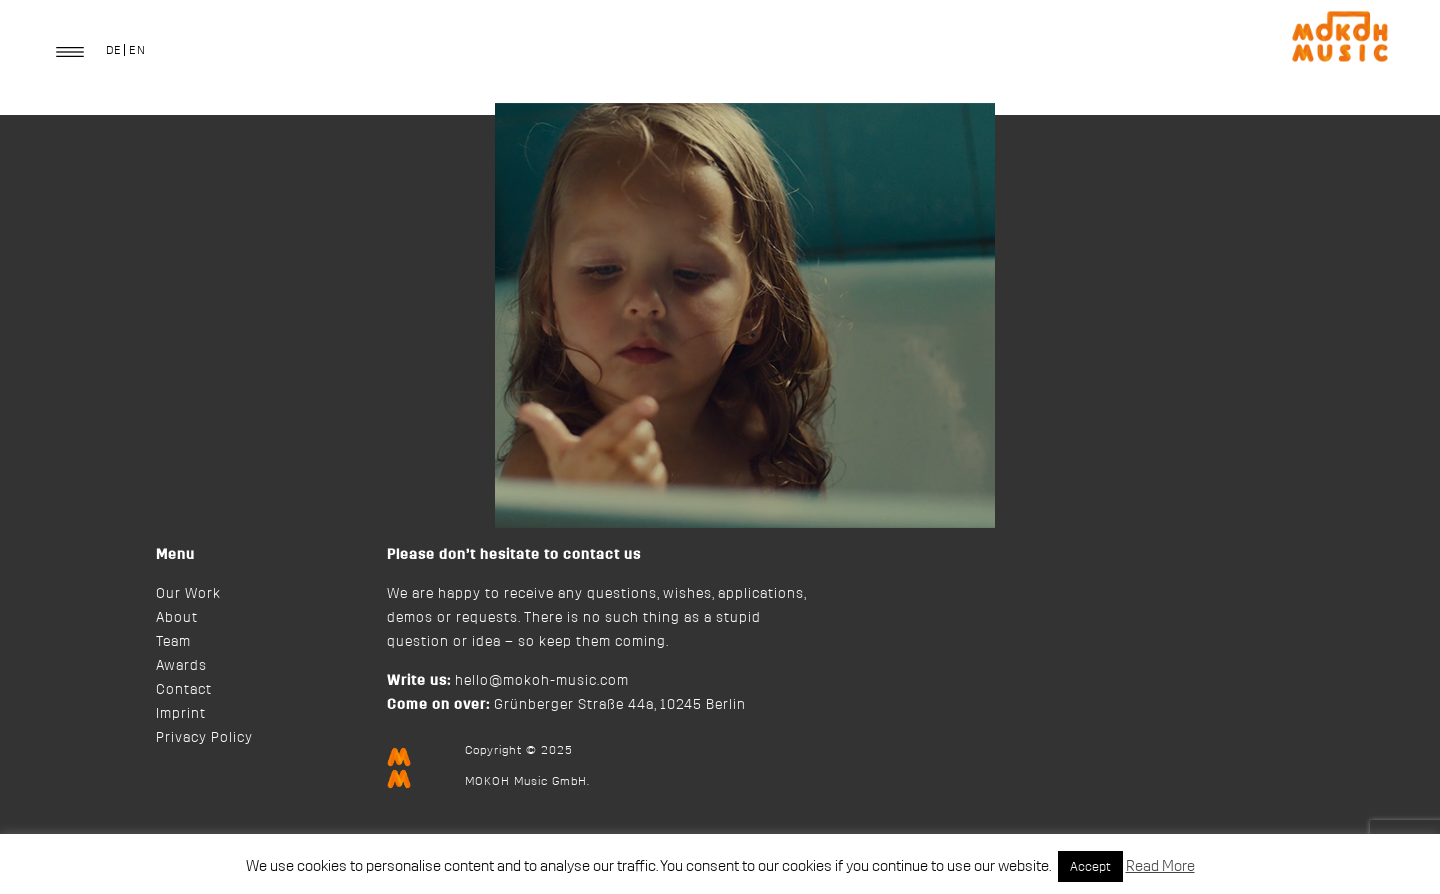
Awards (181, 666)
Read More (1160, 866)
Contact (184, 690)
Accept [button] (1090, 866)
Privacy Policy (204, 738)
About (177, 618)
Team (173, 642)
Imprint (181, 714)
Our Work (188, 594)
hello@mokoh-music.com (542, 681)
